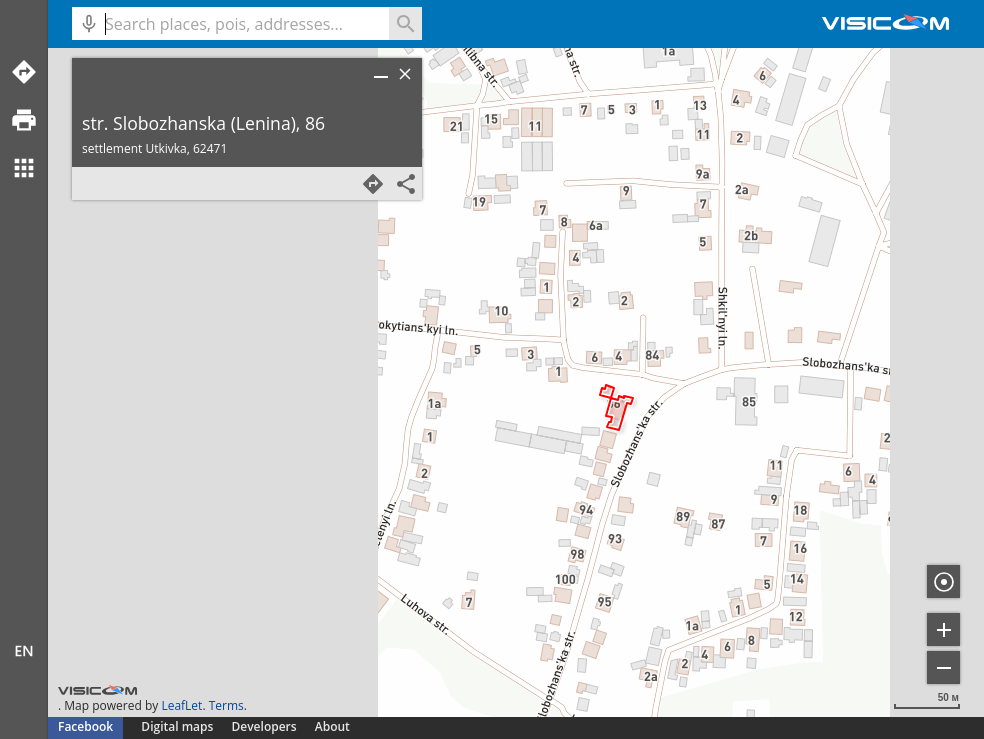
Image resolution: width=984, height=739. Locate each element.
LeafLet (181, 705)
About (332, 726)
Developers (264, 726)
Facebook (85, 726)
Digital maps (178, 726)
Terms (226, 705)
